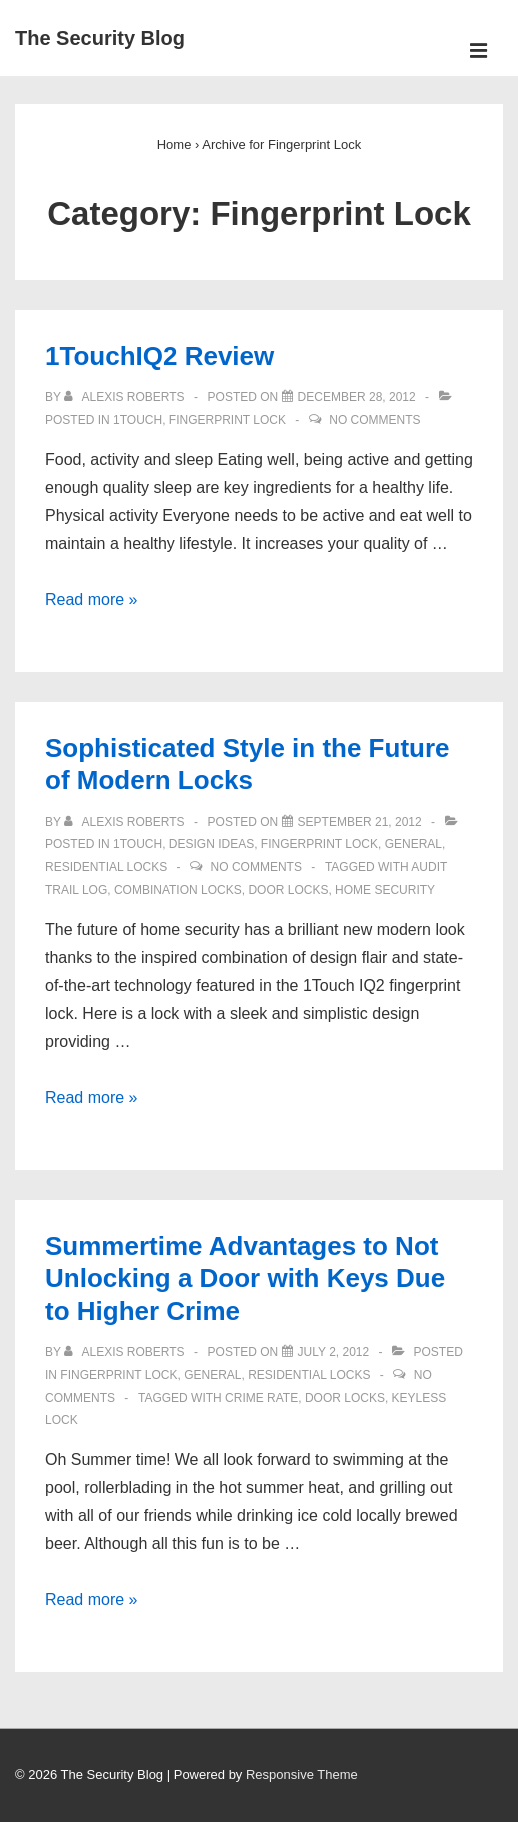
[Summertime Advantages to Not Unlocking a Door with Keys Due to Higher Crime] (334, 1352)
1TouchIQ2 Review (159, 356)
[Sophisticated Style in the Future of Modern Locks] (360, 822)
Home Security (385, 890)
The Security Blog (100, 38)
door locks (288, 890)
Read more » (91, 599)
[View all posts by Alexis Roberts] (126, 397)
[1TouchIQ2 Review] (357, 397)
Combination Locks (178, 890)
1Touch (137, 420)
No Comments (374, 420)
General (413, 844)
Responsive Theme (302, 1774)
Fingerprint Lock (227, 420)
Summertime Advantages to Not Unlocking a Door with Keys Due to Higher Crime (245, 1278)
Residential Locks (106, 867)
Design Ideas (211, 844)
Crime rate (261, 1398)
